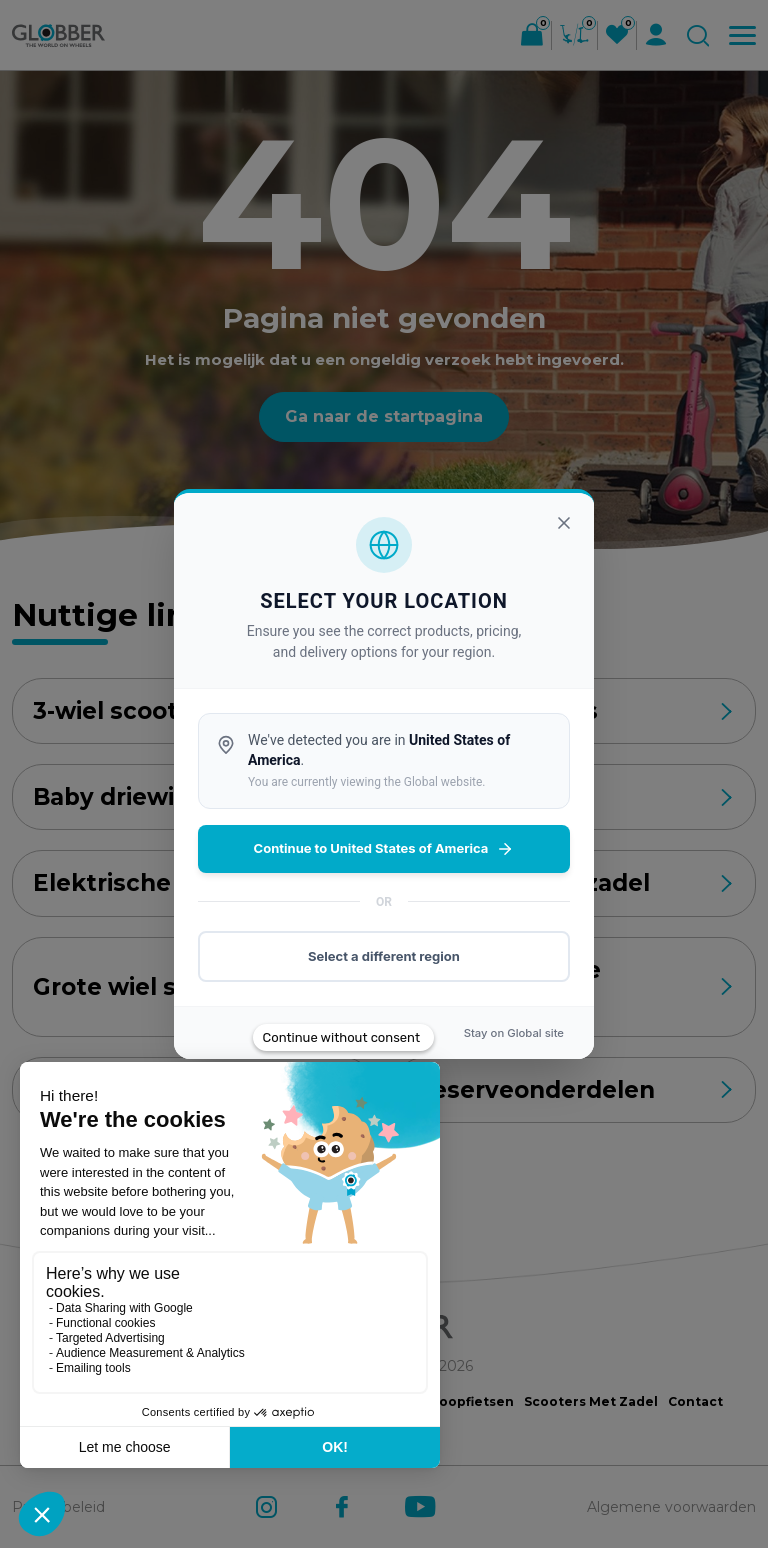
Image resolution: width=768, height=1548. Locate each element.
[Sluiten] (564, 523)
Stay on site (514, 1033)
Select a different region (384, 956)
